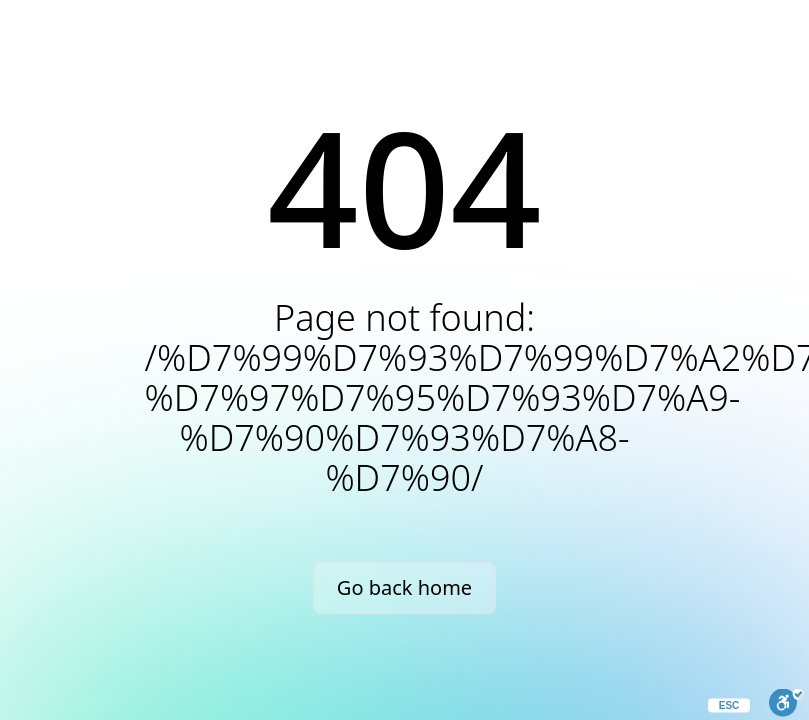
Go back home (404, 587)
